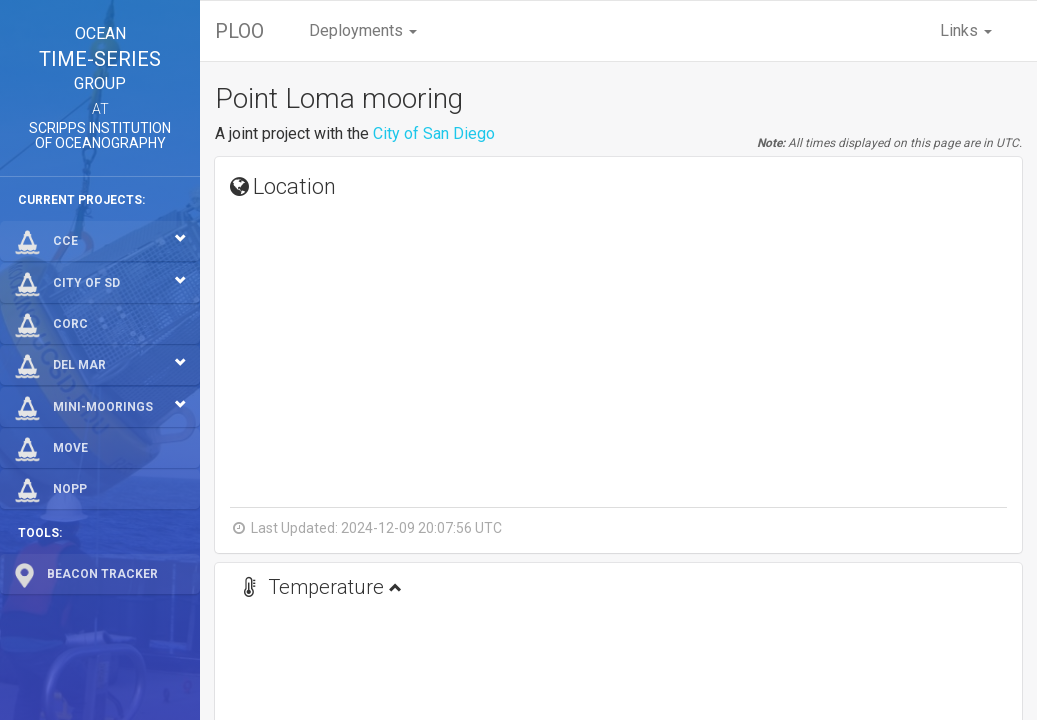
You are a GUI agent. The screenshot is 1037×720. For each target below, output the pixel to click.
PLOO (239, 31)
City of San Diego (434, 133)
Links (966, 30)
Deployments (363, 30)
